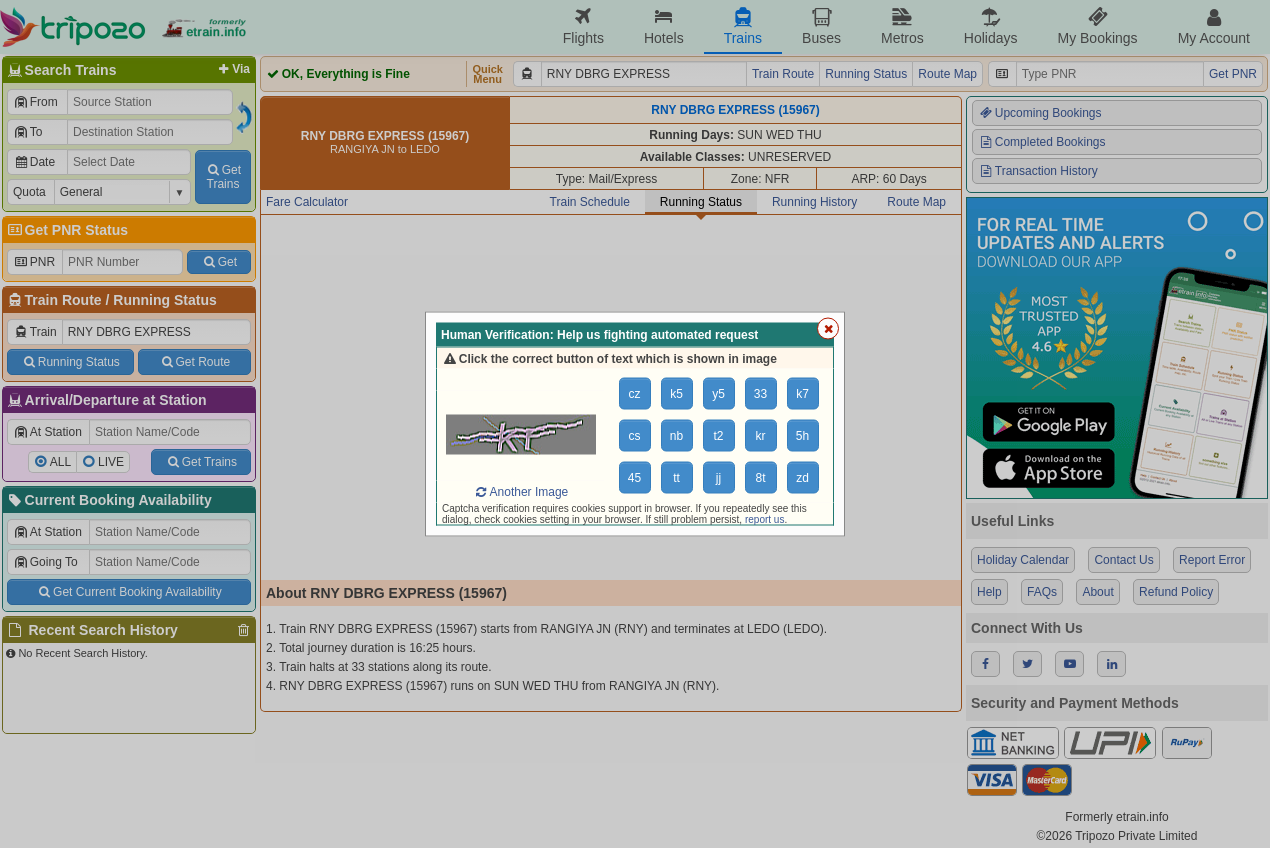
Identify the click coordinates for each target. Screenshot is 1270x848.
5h (802, 436)
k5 (676, 394)
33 (760, 394)
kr (761, 436)
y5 (718, 394)
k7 (802, 394)
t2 (718, 436)
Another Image (521, 492)
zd (802, 478)
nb (676, 436)
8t (760, 478)
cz (635, 394)
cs (635, 436)
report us (764, 519)
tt (676, 478)
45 (634, 478)
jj (718, 478)
